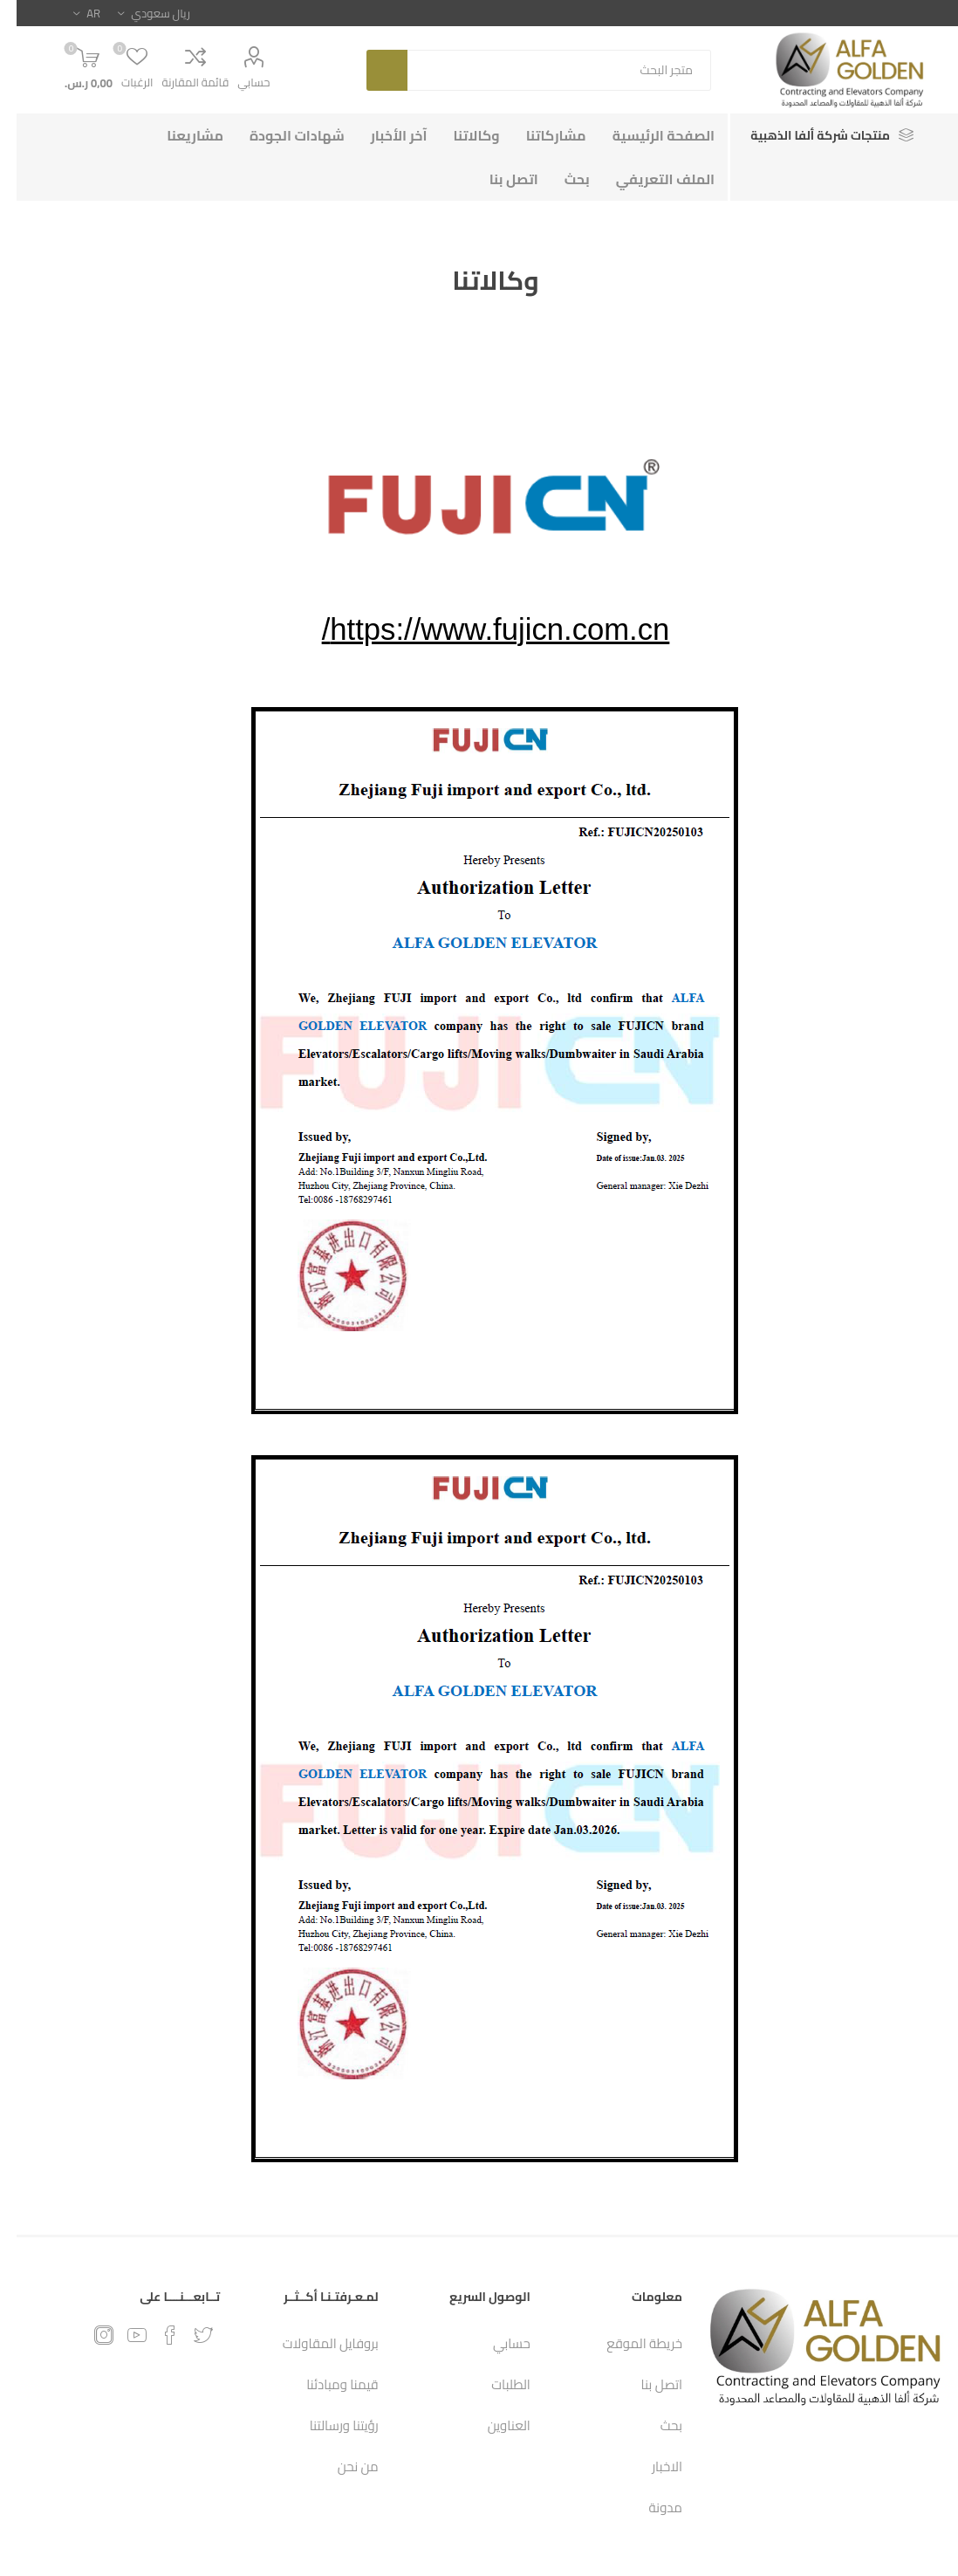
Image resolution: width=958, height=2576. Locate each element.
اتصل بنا (497, 179)
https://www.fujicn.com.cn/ (479, 629)
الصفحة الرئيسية (647, 135)
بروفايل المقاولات (314, 2343)
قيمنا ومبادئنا (326, 2384)
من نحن (341, 2466)
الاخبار (650, 2466)
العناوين (492, 2425)
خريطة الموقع (628, 2343)
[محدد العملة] (137, 13)
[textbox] (543, 70)
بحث (370, 70)
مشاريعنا (178, 135)
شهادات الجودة (280, 135)
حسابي (237, 82)
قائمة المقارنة (179, 82)
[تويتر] (187, 2335)
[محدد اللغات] (70, 13)
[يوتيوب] (120, 2335)
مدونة (649, 2507)
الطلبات (494, 2384)
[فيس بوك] (154, 2335)
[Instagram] (87, 2335)
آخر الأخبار (382, 135)
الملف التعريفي (648, 179)
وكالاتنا (460, 135)
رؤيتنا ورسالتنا (327, 2425)
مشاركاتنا (540, 135)
